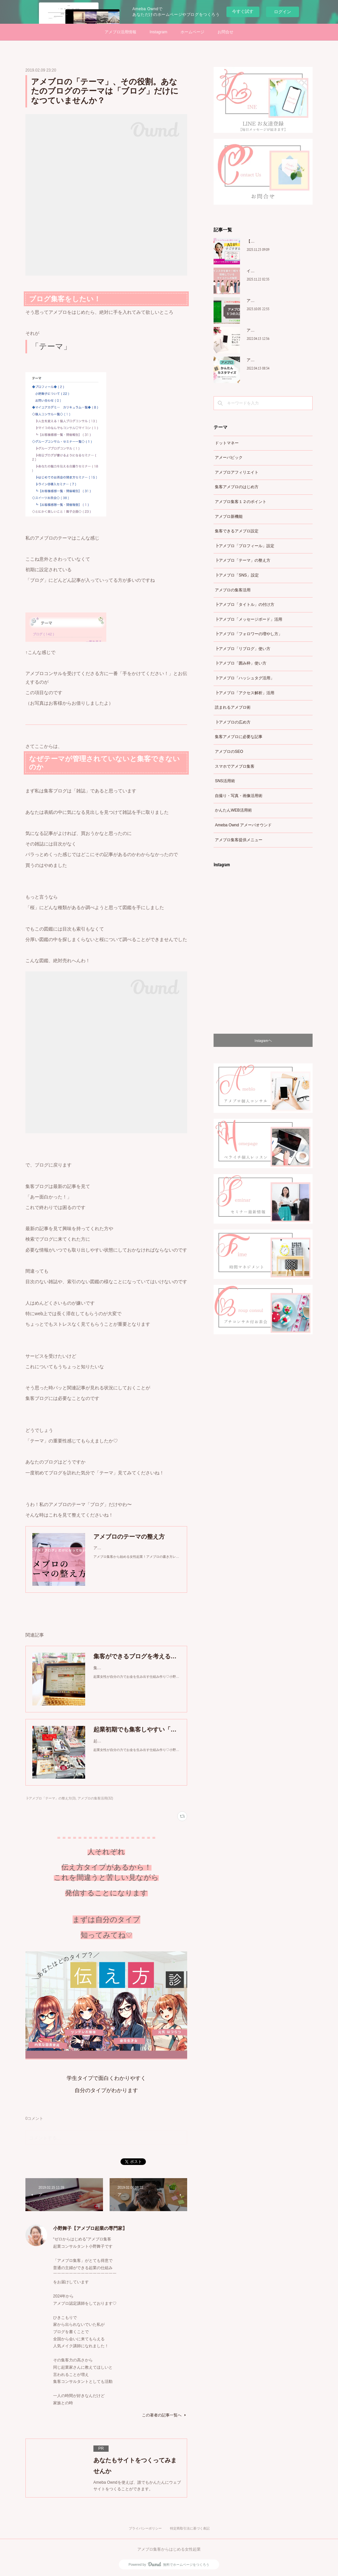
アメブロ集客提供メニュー (238, 840)
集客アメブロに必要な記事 (238, 736)
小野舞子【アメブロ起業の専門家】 (90, 2228)
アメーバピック (229, 457)
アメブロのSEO (229, 751)
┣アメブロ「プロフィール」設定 (244, 546)
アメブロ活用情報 (120, 32)
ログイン (282, 11)
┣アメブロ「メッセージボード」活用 (248, 619)
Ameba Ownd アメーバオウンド (243, 825)
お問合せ (225, 32)
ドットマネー (227, 443)
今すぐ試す (243, 11)
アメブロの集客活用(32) (95, 1798)
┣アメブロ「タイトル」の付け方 (244, 604)
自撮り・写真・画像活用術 (238, 795)
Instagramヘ (263, 1040)
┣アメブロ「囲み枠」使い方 (240, 663)
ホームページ (192, 32)
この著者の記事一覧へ (164, 2415)
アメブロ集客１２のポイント (240, 501)
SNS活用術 (225, 781)
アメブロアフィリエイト (236, 472)
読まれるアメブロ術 (233, 707)
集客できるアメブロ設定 (236, 531)
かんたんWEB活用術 (233, 810)
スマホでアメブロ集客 (234, 766)
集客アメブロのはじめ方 (236, 487)
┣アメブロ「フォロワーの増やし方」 (248, 634)
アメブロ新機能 (229, 516)
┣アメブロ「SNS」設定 (237, 575)
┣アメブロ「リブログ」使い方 (242, 648)
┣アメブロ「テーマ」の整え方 (242, 560)
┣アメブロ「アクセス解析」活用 (244, 693)
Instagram (158, 32)
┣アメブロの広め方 (233, 722)
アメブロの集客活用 (233, 590)
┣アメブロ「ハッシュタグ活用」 (244, 678)
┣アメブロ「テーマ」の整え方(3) (50, 1798)
